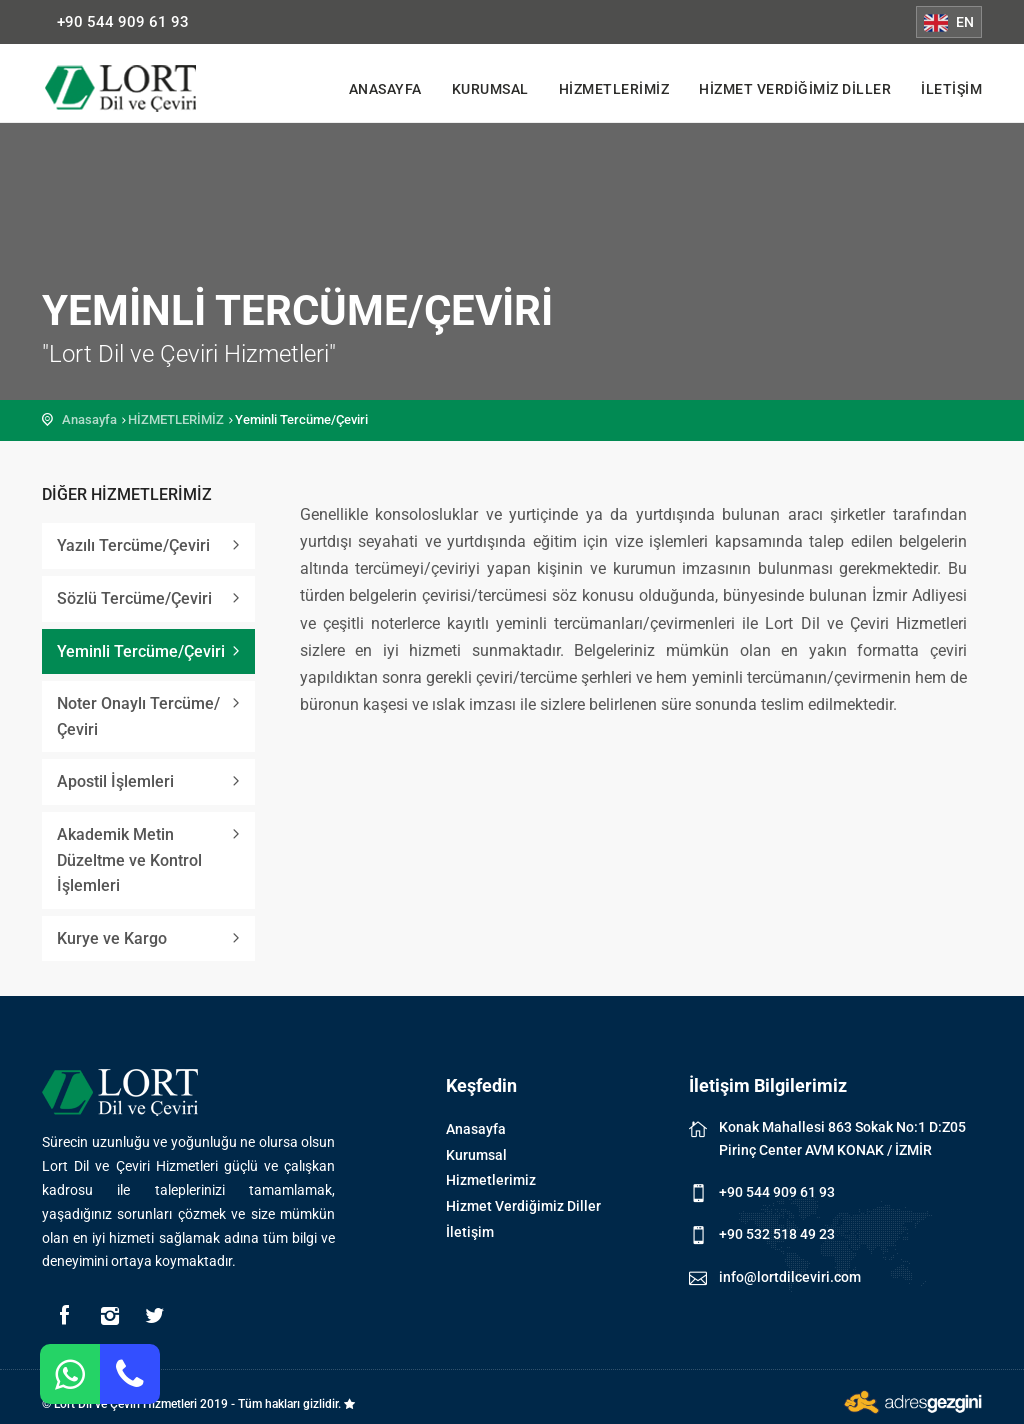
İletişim (951, 89)
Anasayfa (385, 89)
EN (949, 23)
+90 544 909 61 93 (123, 22)
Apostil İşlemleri (115, 781)
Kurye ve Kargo (112, 938)
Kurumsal (490, 89)
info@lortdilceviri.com (790, 1277)
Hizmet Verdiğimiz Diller (795, 89)
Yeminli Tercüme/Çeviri (141, 651)
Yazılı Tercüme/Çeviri (133, 545)
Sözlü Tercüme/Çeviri (134, 598)
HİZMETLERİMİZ (176, 419)
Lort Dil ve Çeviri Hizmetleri (137, 88)
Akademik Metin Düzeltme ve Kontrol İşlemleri (129, 860)
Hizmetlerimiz (614, 89)
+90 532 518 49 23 (777, 1234)
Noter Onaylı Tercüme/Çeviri (138, 716)
